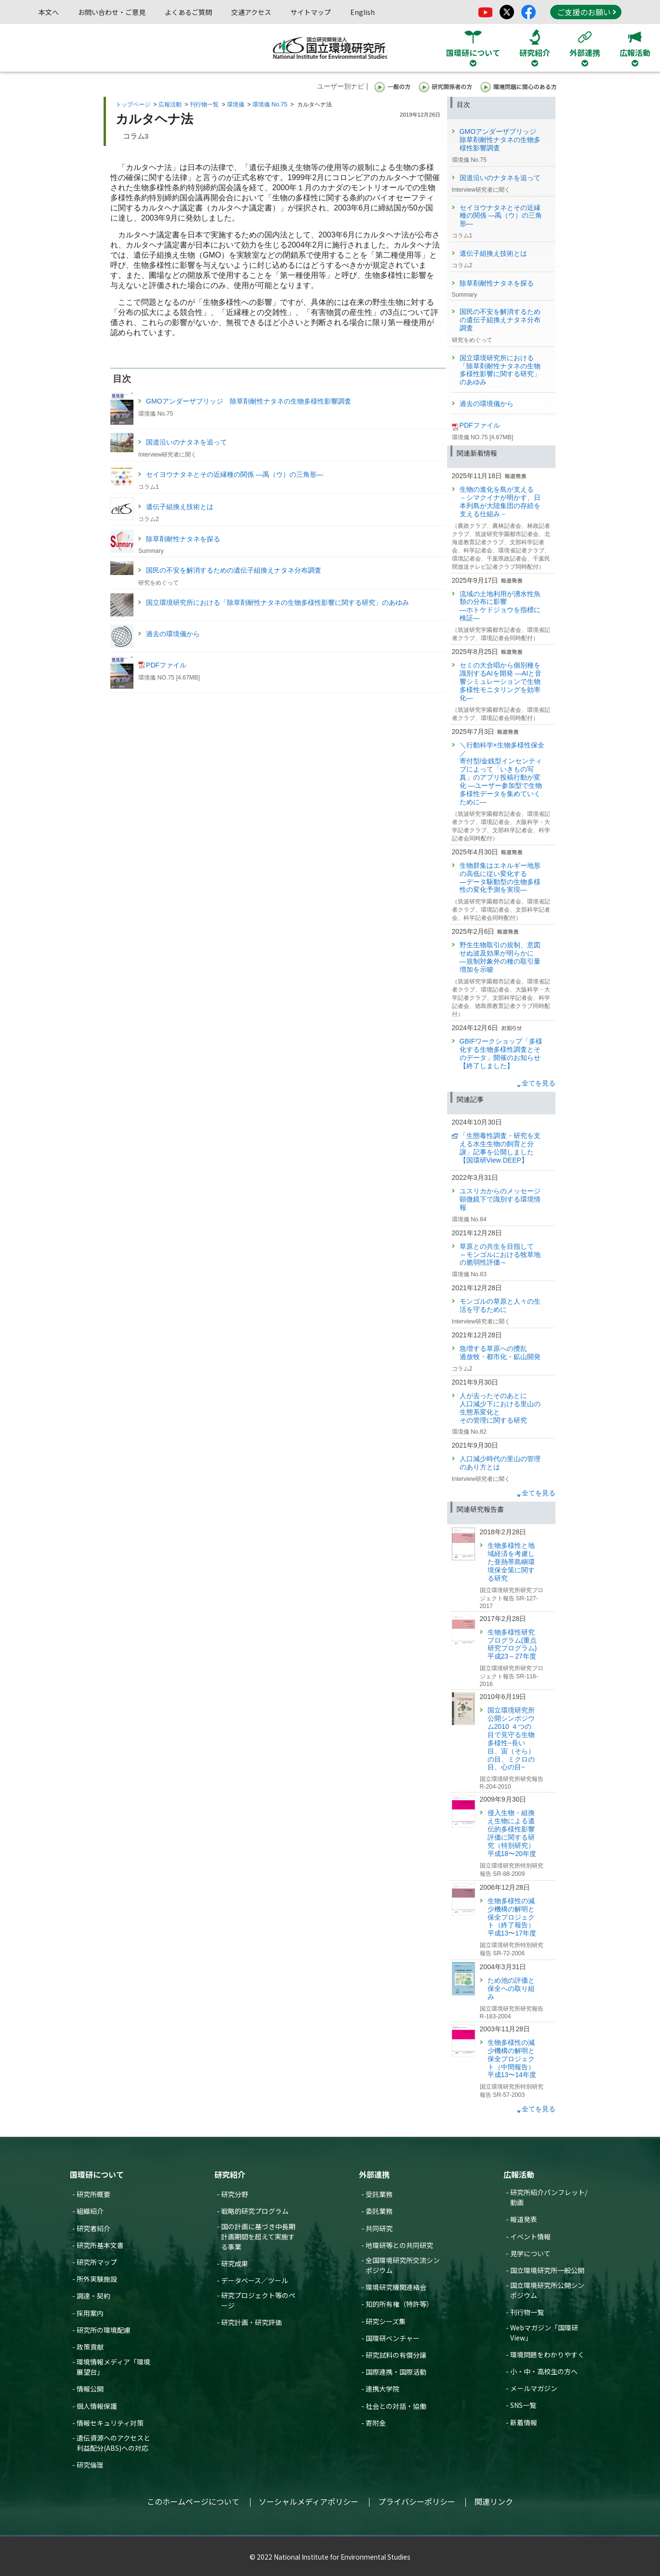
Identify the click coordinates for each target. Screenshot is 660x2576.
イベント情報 (530, 2236)
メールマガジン (533, 2388)
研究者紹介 (93, 2228)
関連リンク (494, 2501)
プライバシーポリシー (416, 2501)
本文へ (49, 12)
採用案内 (90, 2313)
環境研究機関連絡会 (396, 2287)
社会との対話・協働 (396, 2406)
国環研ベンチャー (393, 2338)
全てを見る (538, 1083)
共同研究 (379, 2228)
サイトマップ (310, 12)
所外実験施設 (97, 2279)
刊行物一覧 (204, 104)
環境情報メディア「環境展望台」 (113, 2367)
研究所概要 (93, 2194)
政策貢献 (90, 2347)
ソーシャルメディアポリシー (308, 2501)
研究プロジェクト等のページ (258, 2300)
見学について (530, 2253)
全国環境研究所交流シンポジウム (403, 2265)
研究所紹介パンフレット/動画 (548, 2197)
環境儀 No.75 (269, 104)
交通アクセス (251, 12)
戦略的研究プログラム (255, 2211)
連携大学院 (382, 2388)
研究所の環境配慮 (104, 2330)
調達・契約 (93, 2296)
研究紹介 (229, 2174)
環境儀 (235, 104)
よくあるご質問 (188, 12)
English (362, 12)
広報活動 (170, 104)
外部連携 (374, 2174)
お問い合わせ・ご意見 (111, 12)
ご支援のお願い (586, 12)
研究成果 (234, 2263)
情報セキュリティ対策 (110, 2423)
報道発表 (523, 2219)
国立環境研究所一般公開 (547, 2270)
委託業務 (379, 2211)
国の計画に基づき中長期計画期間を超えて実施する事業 (258, 2236)
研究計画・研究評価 (251, 2322)
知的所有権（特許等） (399, 2304)
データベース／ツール (254, 2280)
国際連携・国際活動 (396, 2372)
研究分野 (234, 2194)
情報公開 (90, 2388)
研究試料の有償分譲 (396, 2355)
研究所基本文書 (100, 2245)
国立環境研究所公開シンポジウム (547, 2290)
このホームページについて (193, 2501)
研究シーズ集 (386, 2321)
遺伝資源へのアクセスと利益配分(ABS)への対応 (113, 2443)
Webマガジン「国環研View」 (544, 2332)
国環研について (97, 2174)
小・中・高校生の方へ (544, 2371)
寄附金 (376, 2423)
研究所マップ (97, 2262)
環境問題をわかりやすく (547, 2354)
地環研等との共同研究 (399, 2245)
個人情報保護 (97, 2406)
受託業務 (379, 2194)
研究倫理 (90, 2465)
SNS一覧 (523, 2405)
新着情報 (523, 2422)
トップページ (133, 104)
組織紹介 (90, 2211)
